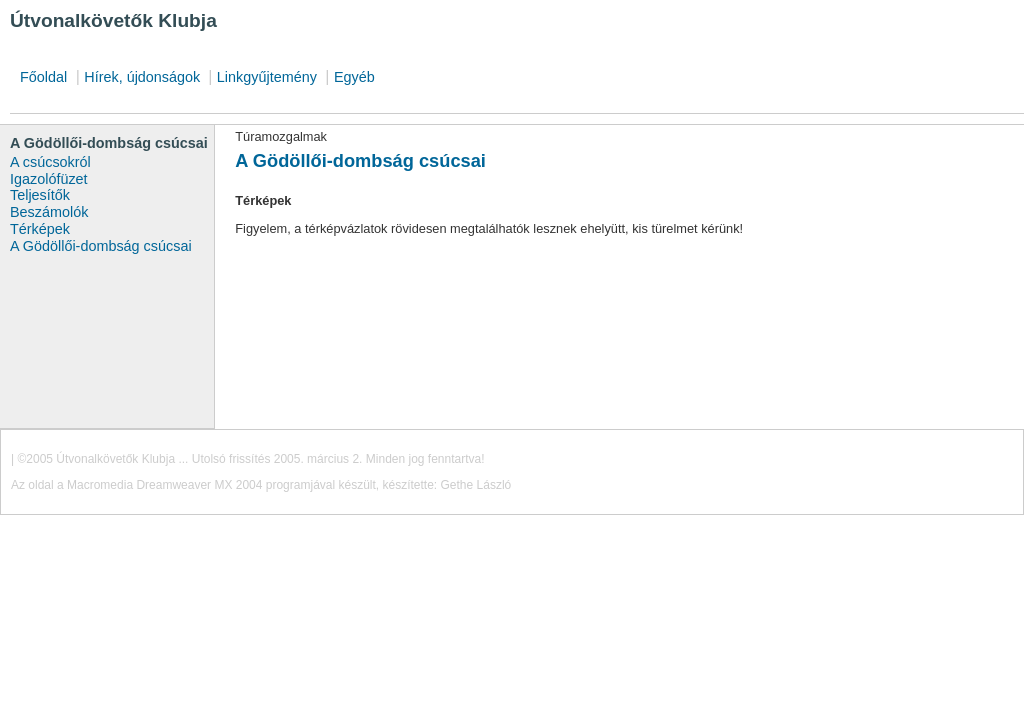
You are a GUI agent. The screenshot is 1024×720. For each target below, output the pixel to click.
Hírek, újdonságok (144, 77)
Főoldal (43, 77)
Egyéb (354, 77)
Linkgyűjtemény (267, 77)
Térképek (40, 229)
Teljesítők (40, 195)
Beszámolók (49, 212)
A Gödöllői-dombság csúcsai (101, 246)
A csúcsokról (50, 162)
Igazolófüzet (49, 179)
